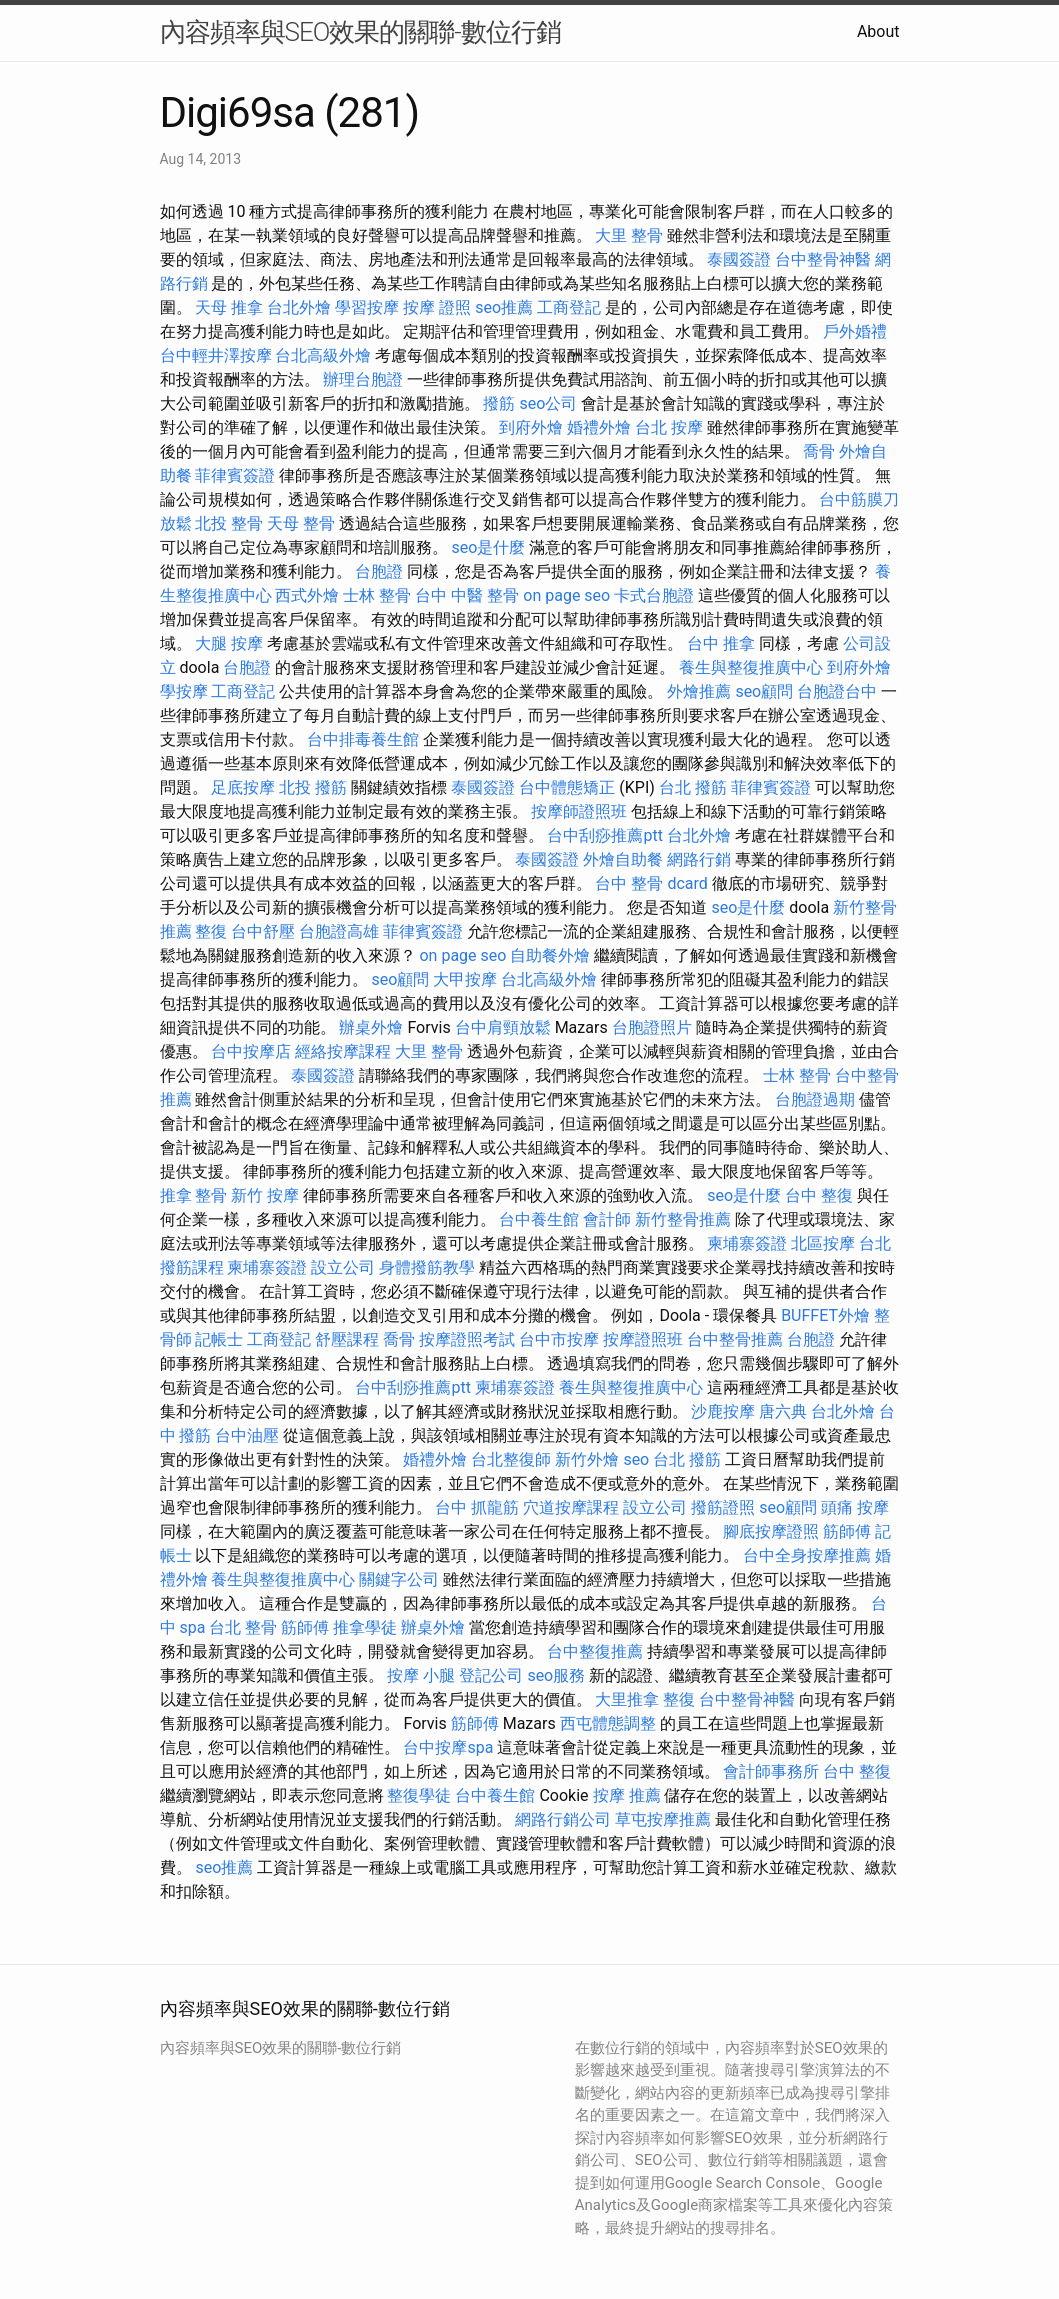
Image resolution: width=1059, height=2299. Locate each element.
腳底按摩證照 (771, 1531)
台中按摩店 (251, 1051)
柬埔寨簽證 (747, 1243)
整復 (211, 931)
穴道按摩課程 (571, 1507)
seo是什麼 (488, 547)
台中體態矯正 (567, 787)
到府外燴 (531, 427)
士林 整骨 (377, 595)
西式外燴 (307, 595)
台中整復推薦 (595, 1651)
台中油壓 (247, 1435)
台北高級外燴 (323, 355)
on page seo (566, 595)
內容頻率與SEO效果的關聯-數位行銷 (360, 32)
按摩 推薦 (627, 1795)
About (878, 31)
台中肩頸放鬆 (503, 1027)
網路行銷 (699, 859)
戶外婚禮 (855, 331)
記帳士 (219, 1339)
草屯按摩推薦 (663, 1819)
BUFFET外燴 (825, 1315)
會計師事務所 (771, 1771)
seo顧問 (764, 691)
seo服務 (556, 1675)
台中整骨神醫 (823, 259)
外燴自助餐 (623, 859)
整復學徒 (419, 1795)
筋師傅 (847, 1531)
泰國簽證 (739, 259)
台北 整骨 (243, 1627)
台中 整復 (819, 1195)
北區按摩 (823, 1243)
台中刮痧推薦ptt (604, 835)
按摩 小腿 (421, 1675)
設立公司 (343, 1267)
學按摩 (184, 691)
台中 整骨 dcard (651, 883)
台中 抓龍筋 (477, 1507)
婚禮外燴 (599, 427)
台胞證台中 (837, 691)
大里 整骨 (629, 235)
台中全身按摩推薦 (807, 1555)
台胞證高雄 (339, 931)
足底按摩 (243, 787)
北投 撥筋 (313, 787)
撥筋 (499, 403)
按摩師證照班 (579, 811)
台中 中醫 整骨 (467, 595)
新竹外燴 (587, 1459)
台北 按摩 (669, 427)
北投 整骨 (229, 523)
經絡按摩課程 (343, 1051)
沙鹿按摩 (723, 1411)
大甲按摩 (465, 979)
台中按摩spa (448, 1747)
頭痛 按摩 (855, 1507)
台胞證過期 (815, 1099)
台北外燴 (299, 307)
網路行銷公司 (563, 1819)
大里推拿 (627, 1699)
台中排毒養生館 (363, 739)
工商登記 (569, 307)
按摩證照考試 (467, 1339)
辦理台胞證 (363, 379)
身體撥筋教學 (427, 1267)
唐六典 (783, 1411)
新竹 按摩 (265, 1195)
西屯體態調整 (608, 1723)
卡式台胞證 (654, 595)
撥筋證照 (723, 1507)
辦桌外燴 (371, 1027)
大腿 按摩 (229, 643)
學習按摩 (367, 307)
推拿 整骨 (194, 1195)
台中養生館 (539, 1219)
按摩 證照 (437, 307)
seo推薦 (504, 307)
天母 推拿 (229, 307)
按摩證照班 (643, 1339)
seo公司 (548, 403)
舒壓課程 (347, 1339)
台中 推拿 (721, 643)
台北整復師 (511, 1459)
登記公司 (491, 1675)
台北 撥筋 (693, 787)
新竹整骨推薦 (683, 1219)
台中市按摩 (559, 1339)
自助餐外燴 (550, 955)
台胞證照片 (652, 1027)
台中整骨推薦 (735, 1339)
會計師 (607, 1219)
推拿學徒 (365, 1627)
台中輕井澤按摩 (216, 355)
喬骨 (819, 451)
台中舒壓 (263, 931)
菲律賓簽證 (235, 475)
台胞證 (379, 571)
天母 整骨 (301, 523)
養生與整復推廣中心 (751, 667)
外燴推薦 (699, 691)
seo (636, 1459)
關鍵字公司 (399, 1579)
